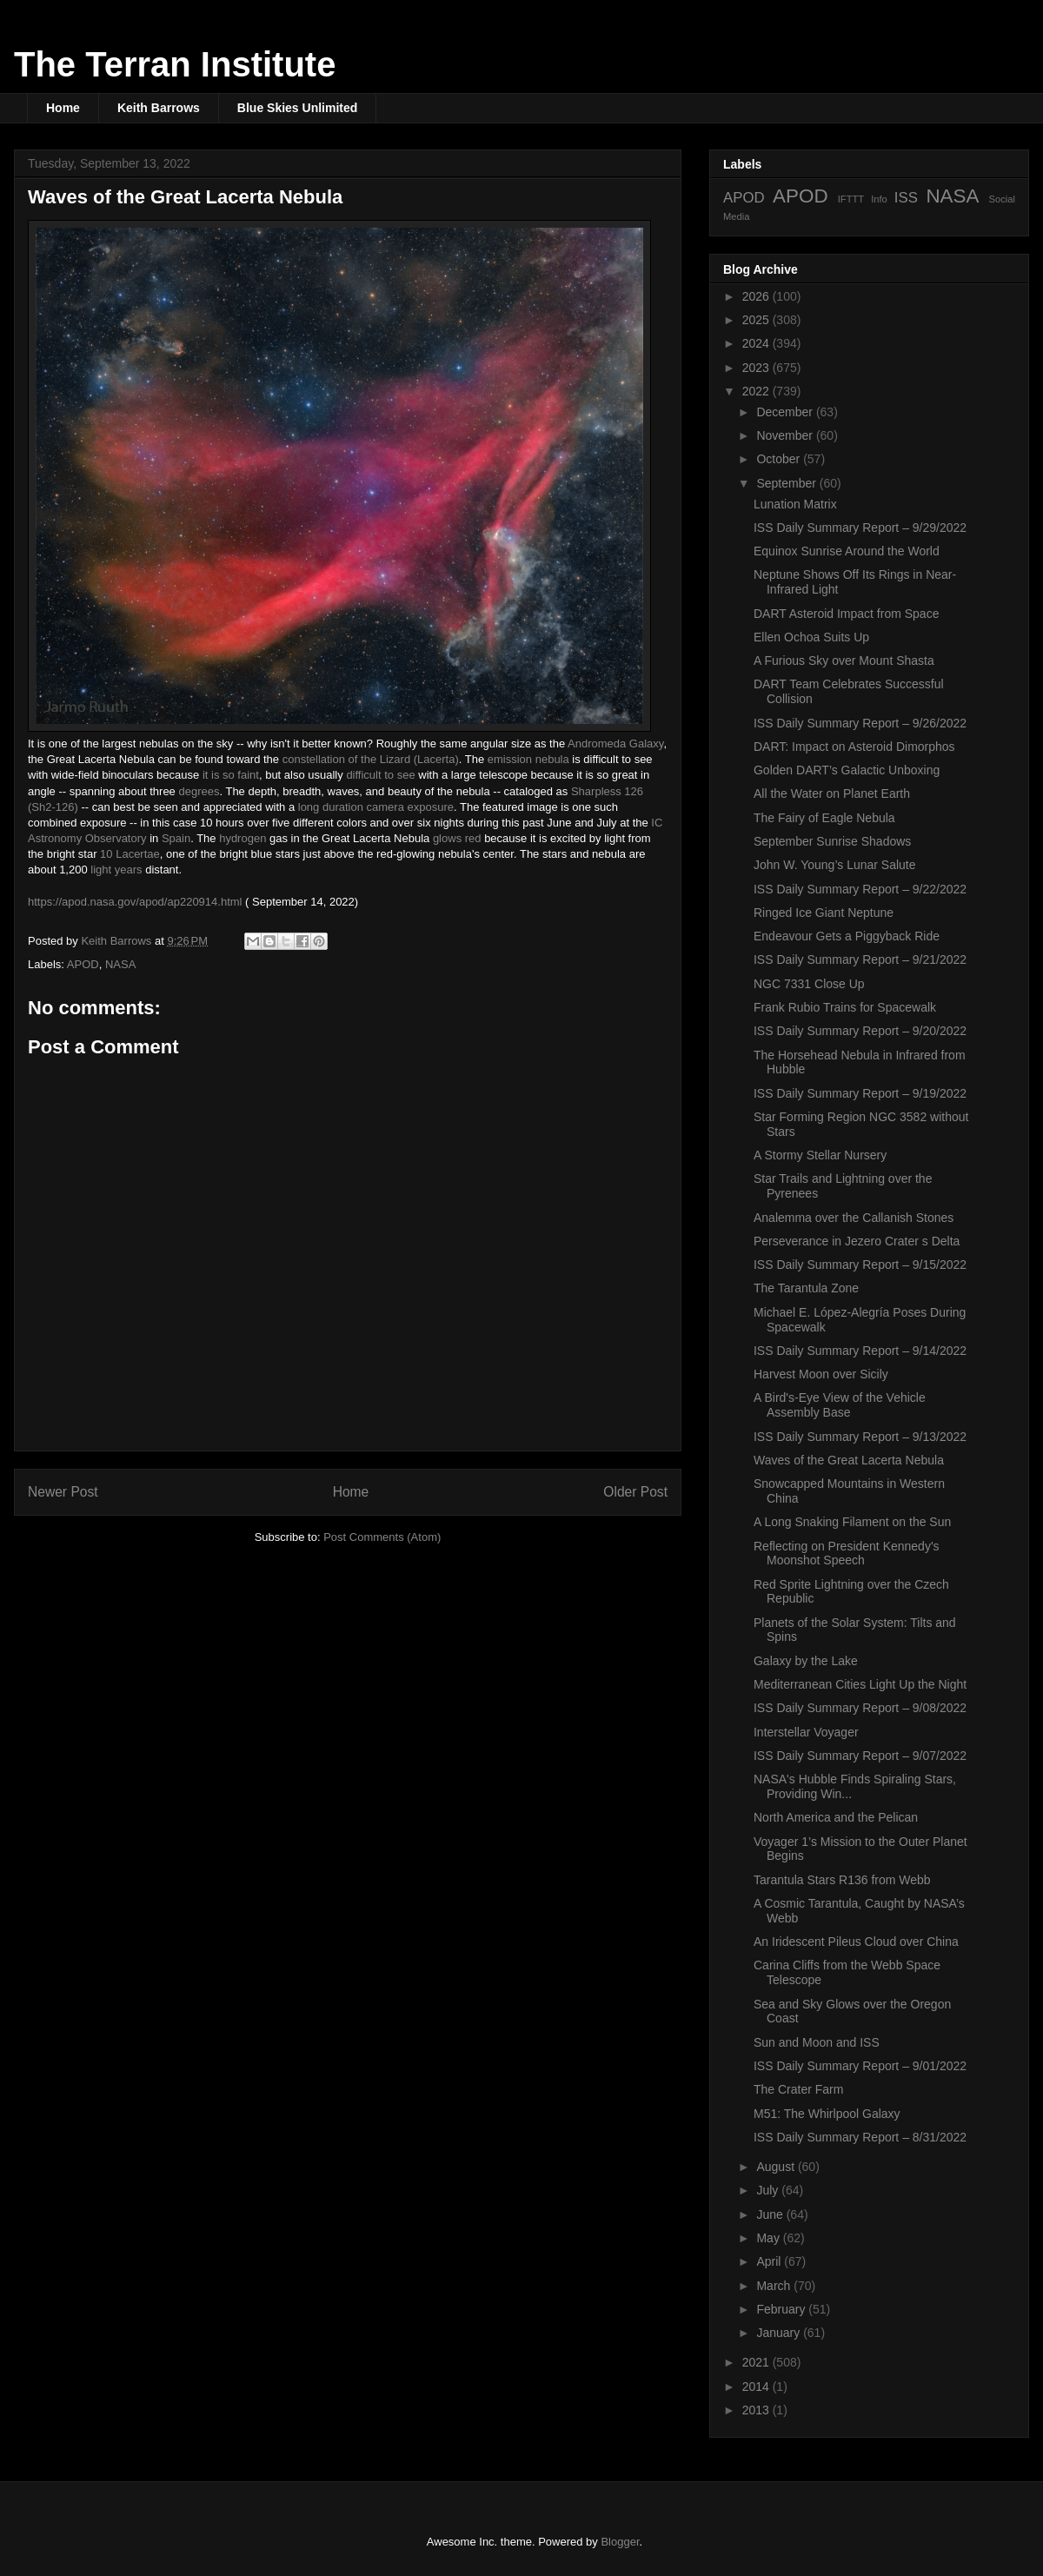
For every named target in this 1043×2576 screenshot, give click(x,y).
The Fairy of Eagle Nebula (824, 818)
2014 (757, 2386)
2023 (757, 368)
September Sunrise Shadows (832, 841)
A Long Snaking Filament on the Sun (852, 1522)
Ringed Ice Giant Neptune (824, 913)
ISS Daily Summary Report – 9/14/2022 (860, 1351)
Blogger (620, 2541)
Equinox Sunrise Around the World (847, 551)
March (775, 2286)
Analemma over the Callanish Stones (853, 1218)
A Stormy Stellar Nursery (820, 1155)
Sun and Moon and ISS (817, 2042)
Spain (176, 838)
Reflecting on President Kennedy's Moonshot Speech (847, 1553)
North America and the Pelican (836, 1817)
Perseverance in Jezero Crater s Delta (857, 1241)
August (776, 2167)
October (779, 459)
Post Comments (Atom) (382, 1537)
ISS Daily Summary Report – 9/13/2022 (860, 1437)
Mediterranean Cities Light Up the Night (860, 1684)
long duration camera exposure (376, 806)
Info (879, 199)
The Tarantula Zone (806, 1288)
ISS (906, 197)
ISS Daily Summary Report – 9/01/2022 (860, 2066)
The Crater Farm (798, 2089)
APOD (83, 964)
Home (63, 108)
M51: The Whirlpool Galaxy (827, 2114)
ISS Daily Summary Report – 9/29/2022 (860, 527)
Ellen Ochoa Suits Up (811, 637)
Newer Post (63, 1491)
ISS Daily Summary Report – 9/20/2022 (860, 1031)
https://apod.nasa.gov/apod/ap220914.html (135, 901)
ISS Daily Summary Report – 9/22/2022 (860, 889)
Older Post (635, 1491)
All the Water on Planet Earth (832, 793)
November (785, 435)
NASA (120, 964)
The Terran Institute (174, 64)
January (779, 2333)
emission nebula (528, 759)
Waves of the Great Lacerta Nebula (849, 1460)
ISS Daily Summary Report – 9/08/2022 (860, 1708)
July (768, 2190)
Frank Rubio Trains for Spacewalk (845, 1007)
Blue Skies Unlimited (297, 108)
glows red (457, 838)
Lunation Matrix (795, 504)
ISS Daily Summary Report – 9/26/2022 (860, 723)
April (770, 2261)
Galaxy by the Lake (806, 1661)
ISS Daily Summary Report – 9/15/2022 (860, 1264)
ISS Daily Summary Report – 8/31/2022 (860, 2137)
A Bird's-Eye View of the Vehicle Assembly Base (840, 1405)
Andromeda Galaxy (615, 743)
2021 (757, 2362)
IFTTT (851, 199)
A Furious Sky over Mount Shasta (844, 660)
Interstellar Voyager (806, 1732)
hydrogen (242, 838)
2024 (757, 343)
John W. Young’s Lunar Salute (835, 865)
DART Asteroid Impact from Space (846, 614)
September (787, 483)
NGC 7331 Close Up (809, 984)
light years (116, 869)
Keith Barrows (158, 108)
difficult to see (380, 774)
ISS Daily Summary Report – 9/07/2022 (860, 1756)
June (771, 2214)
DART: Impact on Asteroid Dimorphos (854, 747)
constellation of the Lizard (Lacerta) (370, 759)
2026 (757, 296)
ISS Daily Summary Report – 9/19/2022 (860, 1093)
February (782, 2309)
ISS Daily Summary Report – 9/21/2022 (860, 959)
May (769, 2238)
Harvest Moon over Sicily (821, 1374)
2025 (757, 320)
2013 (757, 2410)
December (785, 412)
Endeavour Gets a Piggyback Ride (847, 936)
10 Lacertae (130, 853)
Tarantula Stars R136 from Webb (842, 1880)
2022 (757, 391)
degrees (198, 791)
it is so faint (231, 774)
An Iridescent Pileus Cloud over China (856, 1942)
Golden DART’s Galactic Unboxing (847, 770)
